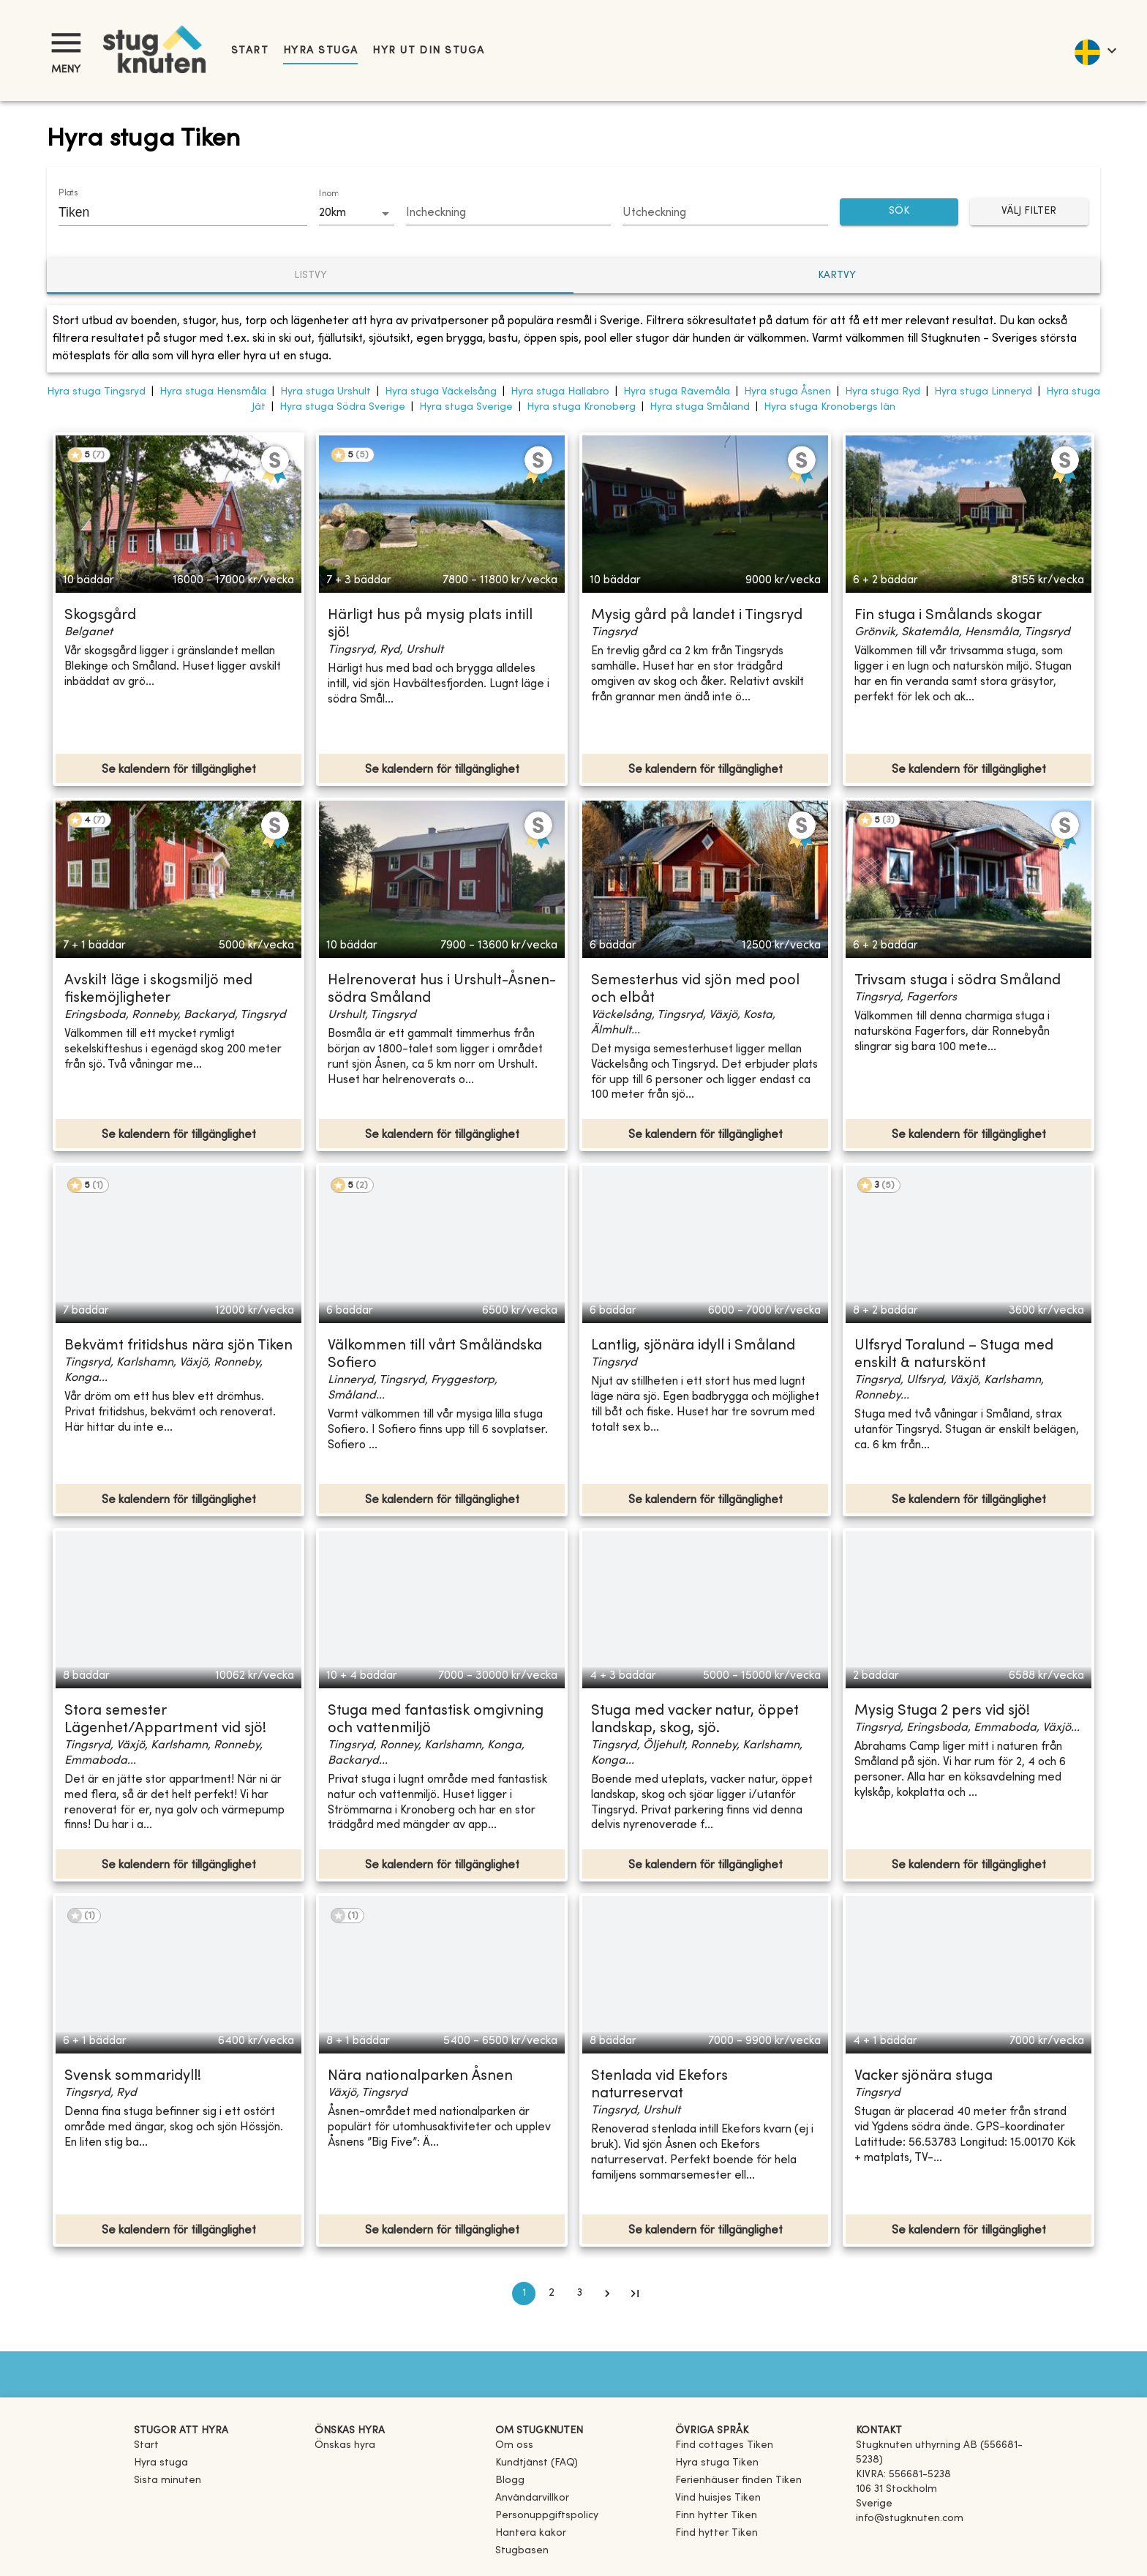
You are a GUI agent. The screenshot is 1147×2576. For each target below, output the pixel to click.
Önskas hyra (345, 2445)
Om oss (514, 2445)
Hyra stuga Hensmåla (212, 392)
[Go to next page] (607, 2293)
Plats (68, 193)
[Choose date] (509, 213)
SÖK (899, 211)
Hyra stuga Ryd (882, 392)
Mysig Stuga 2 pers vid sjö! (942, 1711)
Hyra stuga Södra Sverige (342, 407)
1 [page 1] (523, 2293)
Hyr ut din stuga (428, 51)
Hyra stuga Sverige (466, 407)
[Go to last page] (635, 2293)
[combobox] (172, 212)
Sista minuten (167, 2480)
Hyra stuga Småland (700, 407)
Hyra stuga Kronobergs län (829, 407)
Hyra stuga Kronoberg (581, 407)
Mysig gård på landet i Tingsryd (696, 616)
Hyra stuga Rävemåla (676, 392)
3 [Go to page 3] (579, 2293)
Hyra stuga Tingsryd (96, 392)
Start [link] (249, 51)
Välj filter (1029, 211)
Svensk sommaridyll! (132, 2076)
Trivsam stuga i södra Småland (957, 981)
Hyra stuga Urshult (325, 392)
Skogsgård (100, 616)
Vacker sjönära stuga (923, 2076)
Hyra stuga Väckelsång (441, 392)
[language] (1094, 50)
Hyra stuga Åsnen (787, 392)
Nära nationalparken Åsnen (420, 2076)
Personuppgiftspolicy (546, 2515)
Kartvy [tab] (837, 275)
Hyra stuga (320, 51)
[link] (724, 2445)
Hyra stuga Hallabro (560, 392)
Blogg (509, 2480)
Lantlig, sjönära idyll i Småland (693, 1346)
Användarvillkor (532, 2498)
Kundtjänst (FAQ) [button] (536, 2463)
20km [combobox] (332, 213)
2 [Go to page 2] (551, 2293)
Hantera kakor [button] (530, 2533)
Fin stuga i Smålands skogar (948, 616)
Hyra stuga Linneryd (983, 392)
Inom (328, 194)
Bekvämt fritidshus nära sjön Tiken (178, 1346)
